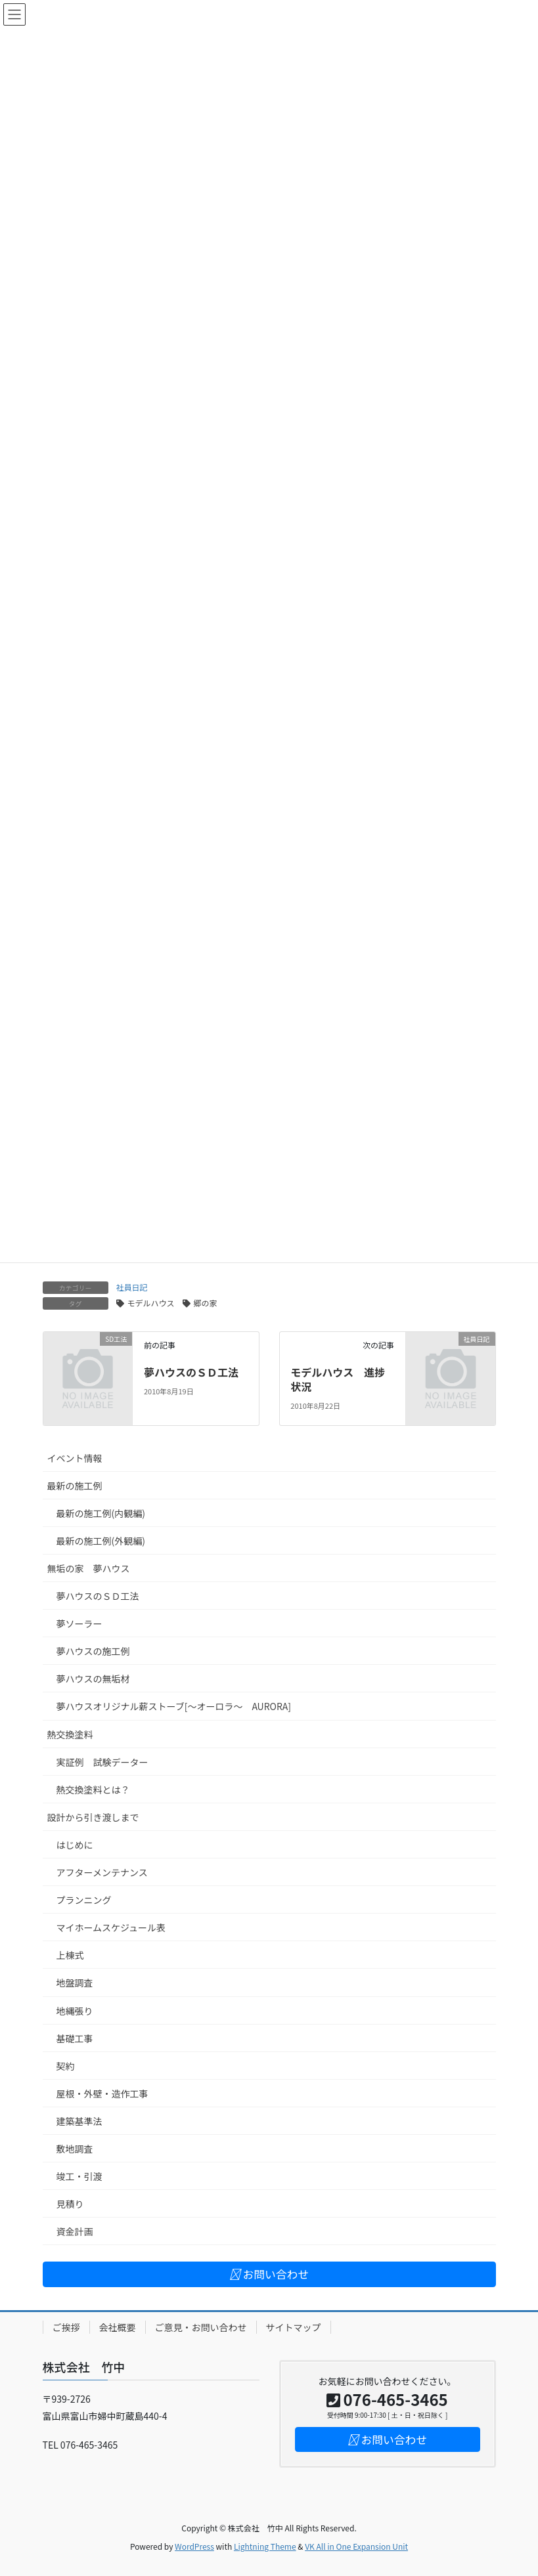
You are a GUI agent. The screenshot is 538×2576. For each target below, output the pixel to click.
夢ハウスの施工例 (93, 1651)
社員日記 (132, 1287)
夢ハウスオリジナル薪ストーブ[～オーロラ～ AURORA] (174, 1706)
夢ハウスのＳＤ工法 (191, 1372)
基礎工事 (74, 2038)
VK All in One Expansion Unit (356, 2546)
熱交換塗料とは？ (93, 1789)
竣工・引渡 (79, 2176)
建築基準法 (79, 2121)
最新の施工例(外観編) (100, 1540)
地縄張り (74, 2010)
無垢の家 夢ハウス (88, 1568)
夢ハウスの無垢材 (93, 1678)
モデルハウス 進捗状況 (337, 1379)
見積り (70, 2203)
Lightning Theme (265, 2546)
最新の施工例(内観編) (100, 1513)
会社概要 (117, 2327)
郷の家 (205, 1302)
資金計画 (74, 2231)
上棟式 (70, 1955)
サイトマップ (293, 2327)
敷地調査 (74, 2148)
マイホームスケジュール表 (111, 1927)
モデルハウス (151, 1302)
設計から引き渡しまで (93, 1817)
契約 (65, 2065)
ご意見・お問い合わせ (201, 2327)
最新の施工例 (74, 1485)
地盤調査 (74, 1982)
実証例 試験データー (102, 1762)
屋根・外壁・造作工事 (102, 2093)
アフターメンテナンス (102, 1872)
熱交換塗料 (70, 1734)
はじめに (74, 1844)
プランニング (84, 1899)
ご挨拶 (66, 2327)
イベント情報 (74, 1458)
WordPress (194, 2546)
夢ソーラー (79, 1623)
